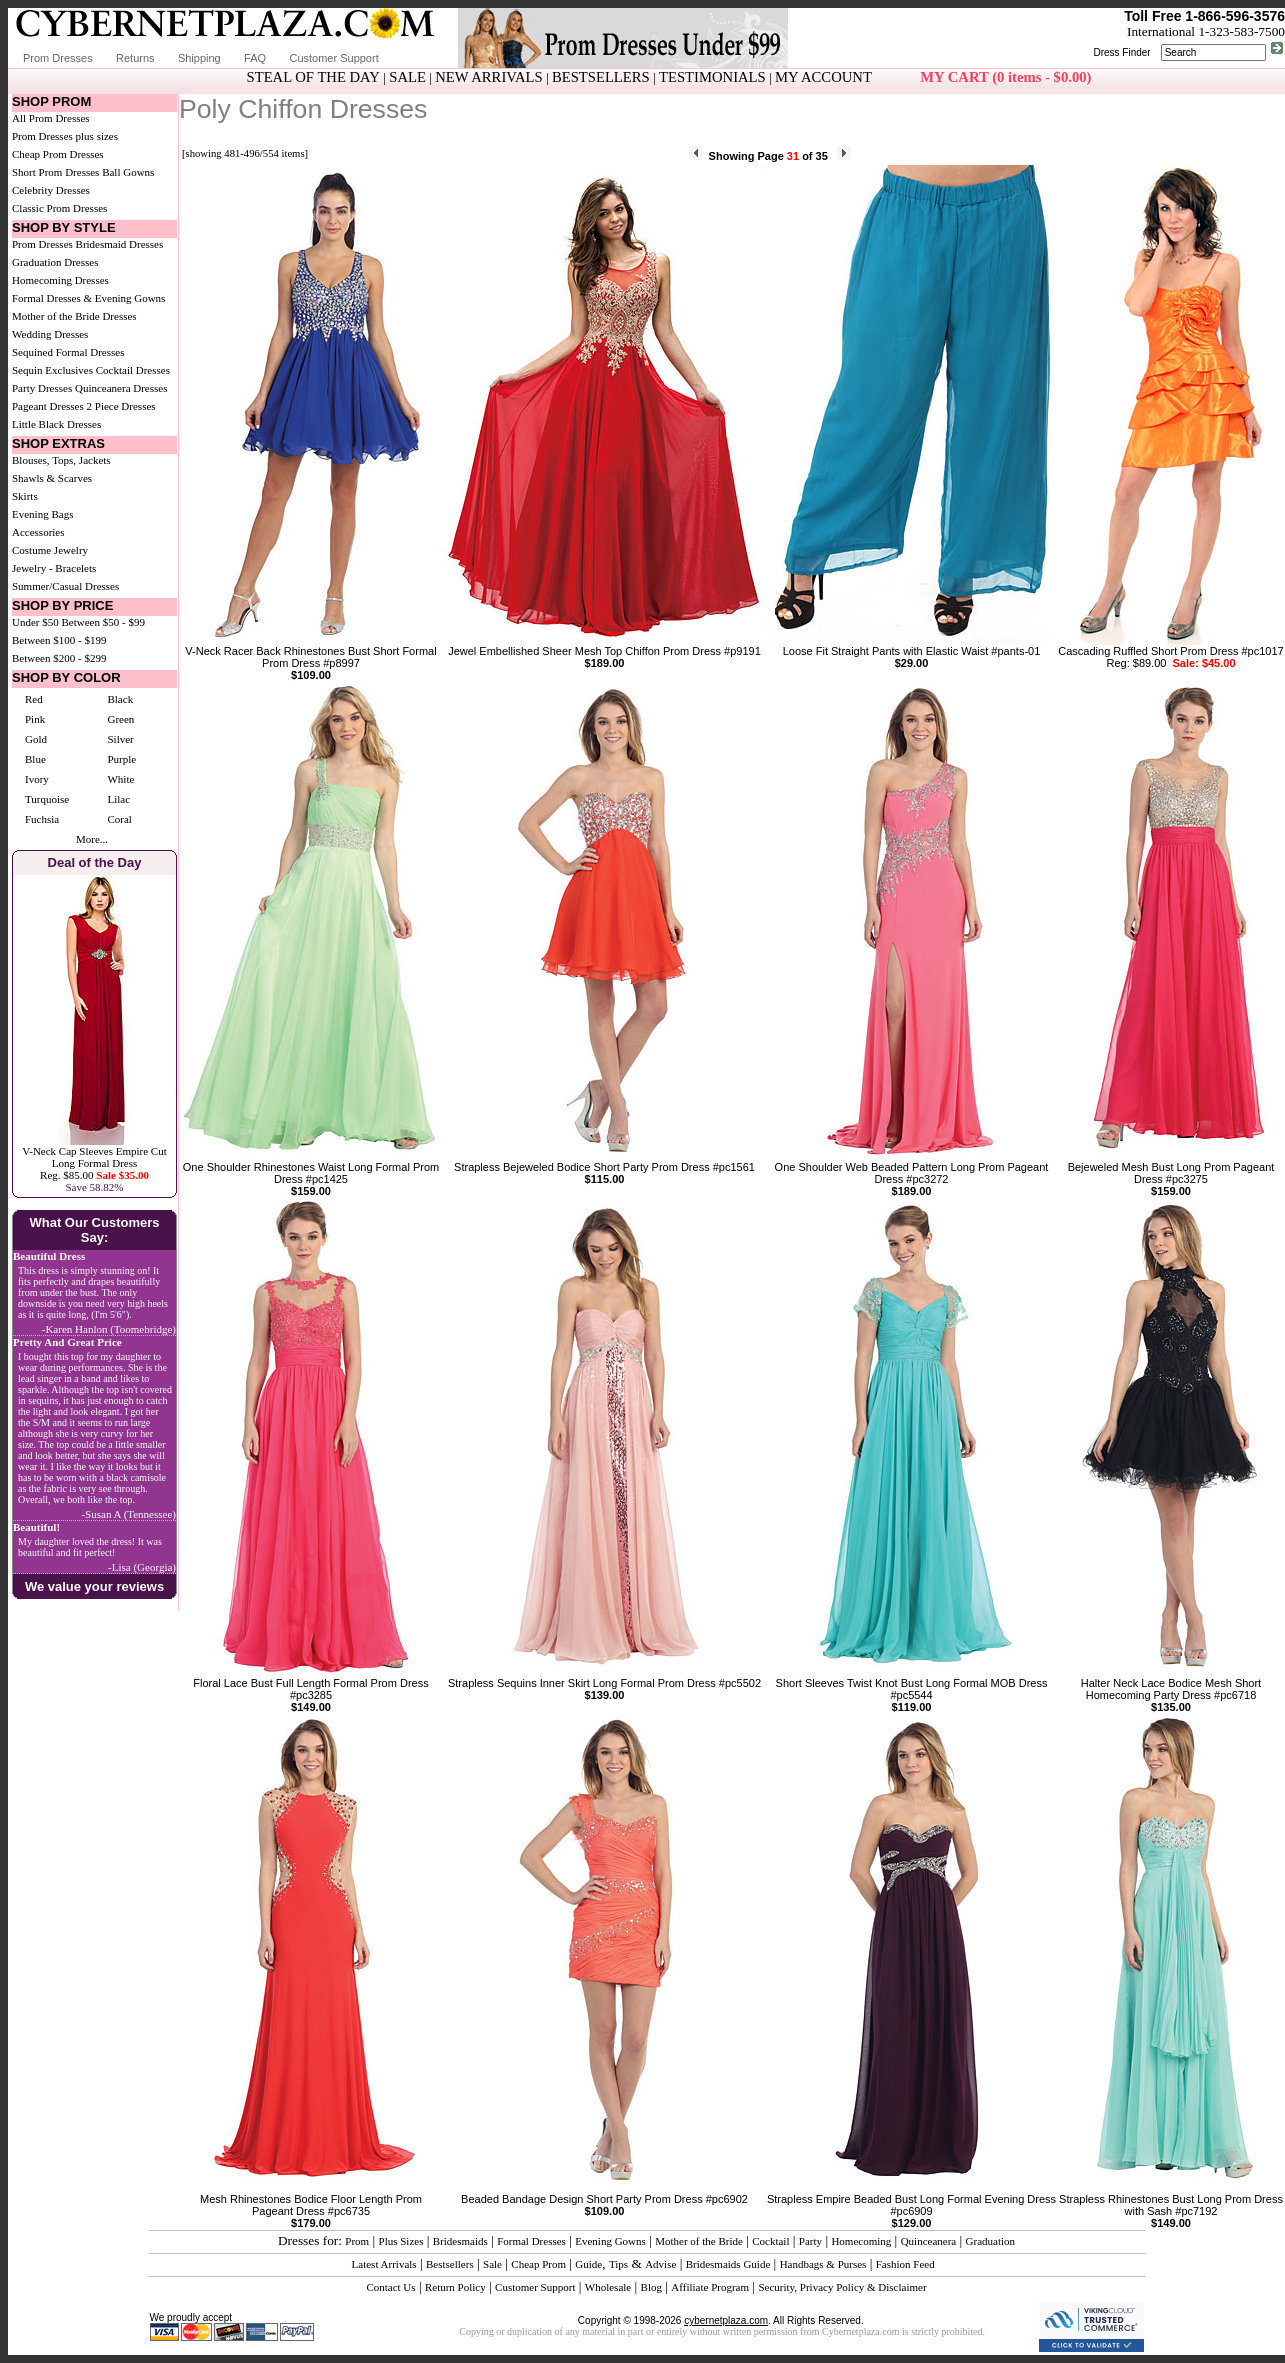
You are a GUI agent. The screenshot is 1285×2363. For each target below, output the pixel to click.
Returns (135, 58)
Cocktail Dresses (133, 370)
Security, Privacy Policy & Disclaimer (842, 2287)
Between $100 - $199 (59, 640)
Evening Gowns (610, 2241)
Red (34, 699)
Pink (35, 719)
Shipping (199, 58)
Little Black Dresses (56, 424)
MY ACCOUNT (823, 77)
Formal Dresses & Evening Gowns (88, 298)
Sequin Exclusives (52, 370)
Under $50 (35, 622)
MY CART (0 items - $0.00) (1005, 77)
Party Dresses (42, 388)
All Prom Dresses (51, 118)
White (120, 779)
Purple (121, 759)
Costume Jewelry (50, 550)
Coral (119, 819)
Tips (618, 2264)
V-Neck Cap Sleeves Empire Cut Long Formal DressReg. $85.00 (94, 1163)
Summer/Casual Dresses (65, 586)
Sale (492, 2264)
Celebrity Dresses (51, 190)
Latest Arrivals (384, 2264)
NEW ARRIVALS (488, 77)
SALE (407, 77)
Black (120, 699)
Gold (36, 739)
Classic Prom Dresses (59, 208)
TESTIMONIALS (712, 77)
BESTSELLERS (601, 77)
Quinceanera (929, 2241)
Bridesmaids (460, 2241)
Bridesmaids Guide (728, 2264)
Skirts (25, 496)
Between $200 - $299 (59, 658)
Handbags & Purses (823, 2264)
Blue (35, 759)
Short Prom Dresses (55, 172)
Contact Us (390, 2287)
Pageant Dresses (48, 406)
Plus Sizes (401, 2241)
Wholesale (608, 2287)
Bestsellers (450, 2264)
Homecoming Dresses (60, 280)
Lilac (118, 799)
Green (120, 719)
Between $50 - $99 (103, 622)
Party (810, 2241)
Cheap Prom (538, 2264)
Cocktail (770, 2241)
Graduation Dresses (55, 262)
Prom (357, 2241)
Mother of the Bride (699, 2241)
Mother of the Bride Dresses (74, 316)
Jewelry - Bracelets (54, 568)
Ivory (37, 779)
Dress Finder (1121, 52)
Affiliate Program (710, 2287)
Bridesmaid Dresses (120, 244)
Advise (660, 2264)
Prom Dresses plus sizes (65, 136)
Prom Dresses (58, 58)
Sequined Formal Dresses (68, 352)
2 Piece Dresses (121, 406)
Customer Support (333, 58)
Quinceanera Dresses (121, 388)
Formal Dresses (531, 2241)
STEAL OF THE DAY (313, 77)
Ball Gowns (128, 172)
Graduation (990, 2241)
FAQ (255, 58)
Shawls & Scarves (52, 478)
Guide (588, 2264)
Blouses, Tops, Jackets (61, 460)
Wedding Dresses (50, 334)
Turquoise (47, 799)
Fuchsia (42, 819)
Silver (120, 739)
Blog (651, 2287)
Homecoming (861, 2241)
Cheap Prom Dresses (58, 154)
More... (92, 839)
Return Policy (455, 2287)
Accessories (38, 532)
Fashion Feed (905, 2264)
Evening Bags (42, 514)
